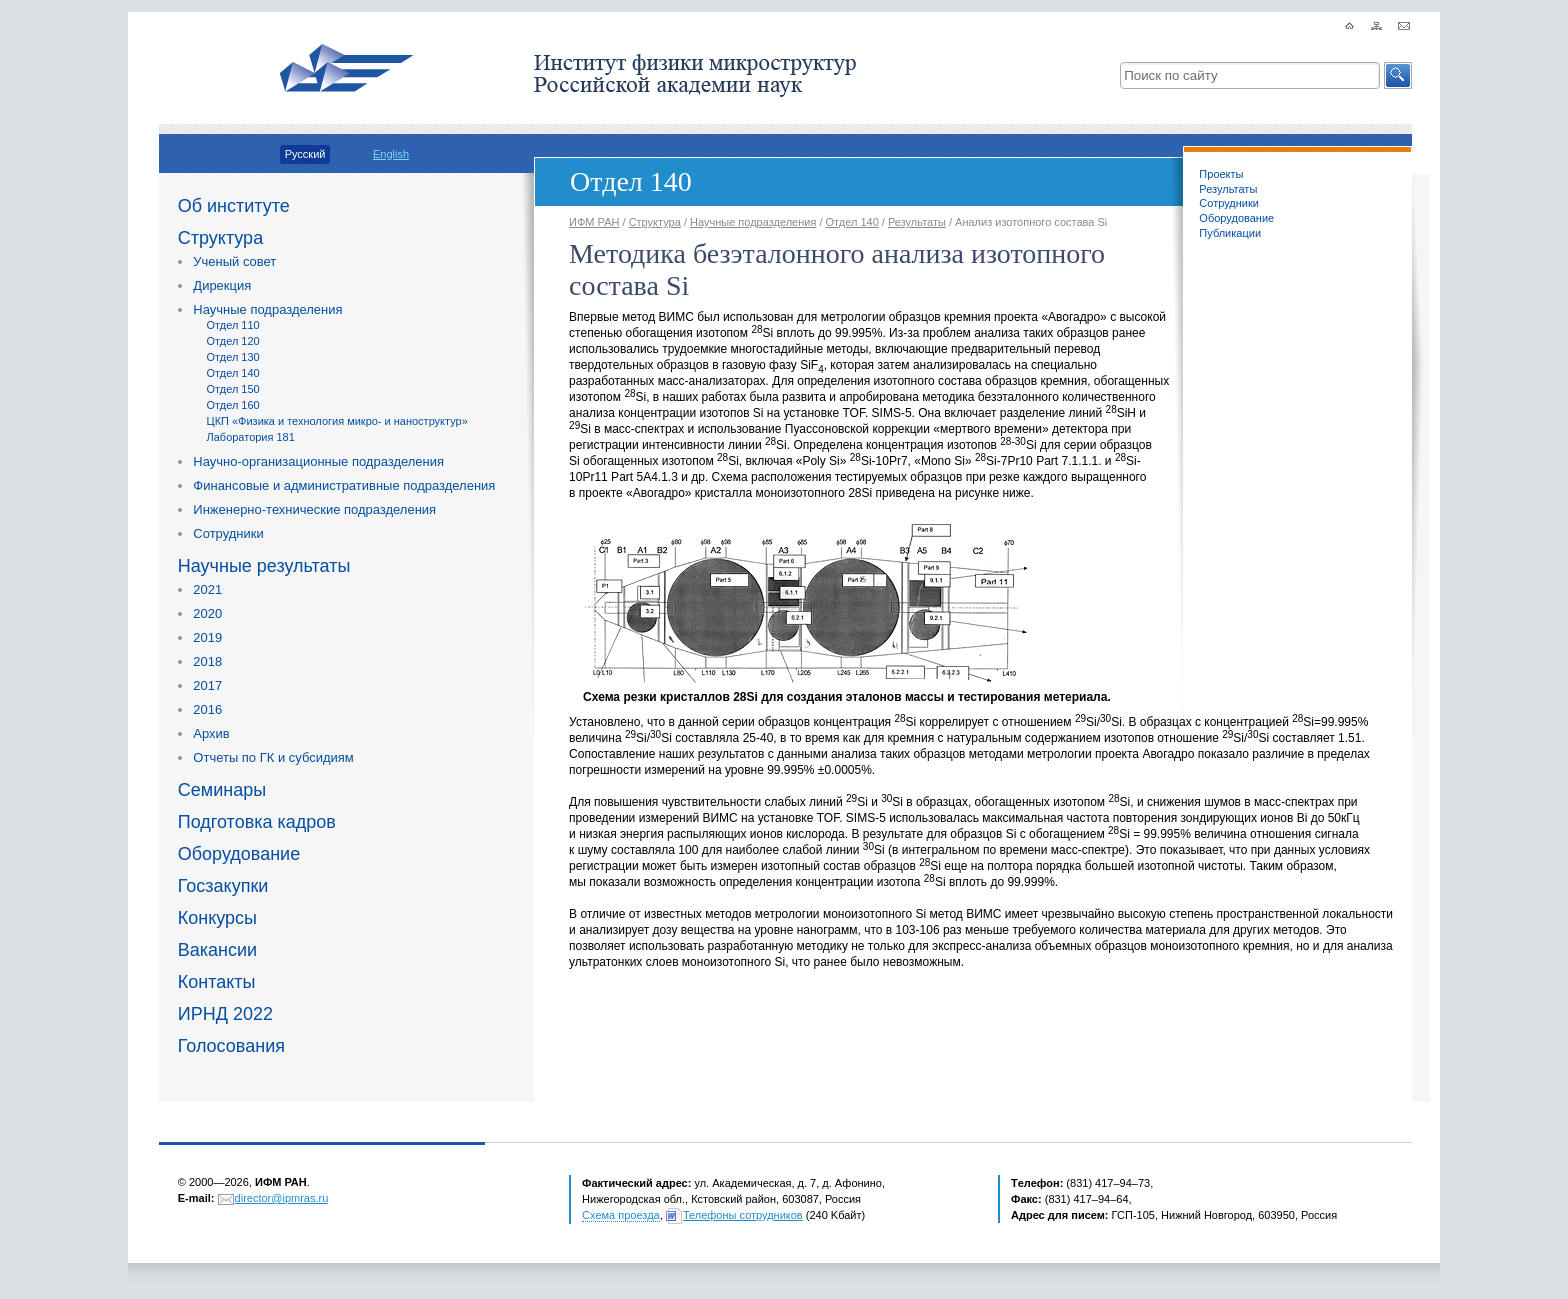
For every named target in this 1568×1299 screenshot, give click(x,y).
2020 (207, 613)
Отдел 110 (233, 325)
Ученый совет (234, 261)
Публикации (1230, 233)
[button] (1398, 75)
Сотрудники (228, 533)
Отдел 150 (233, 389)
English (391, 154)
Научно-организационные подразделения (318, 461)
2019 (207, 637)
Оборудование (239, 854)
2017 (207, 685)
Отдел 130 (233, 357)
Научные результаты (264, 566)
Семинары (222, 790)
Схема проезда (621, 1215)
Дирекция (222, 285)
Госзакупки (223, 886)
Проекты (1221, 174)
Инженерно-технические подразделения (314, 509)
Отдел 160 (233, 405)
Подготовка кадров (257, 822)
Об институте (234, 206)
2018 (207, 661)
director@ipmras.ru (282, 1198)
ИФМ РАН (594, 222)
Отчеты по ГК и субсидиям (273, 757)
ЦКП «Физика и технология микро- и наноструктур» (337, 421)
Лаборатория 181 (251, 437)
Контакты (217, 982)
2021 (207, 589)
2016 (207, 709)
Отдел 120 (233, 341)
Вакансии (217, 950)
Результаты (1228, 189)
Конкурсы (217, 918)
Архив (211, 733)
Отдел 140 (233, 373)
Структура (220, 238)
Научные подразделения (267, 309)
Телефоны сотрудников (743, 1215)
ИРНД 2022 (225, 1014)
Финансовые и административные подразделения (344, 485)
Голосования (231, 1046)
